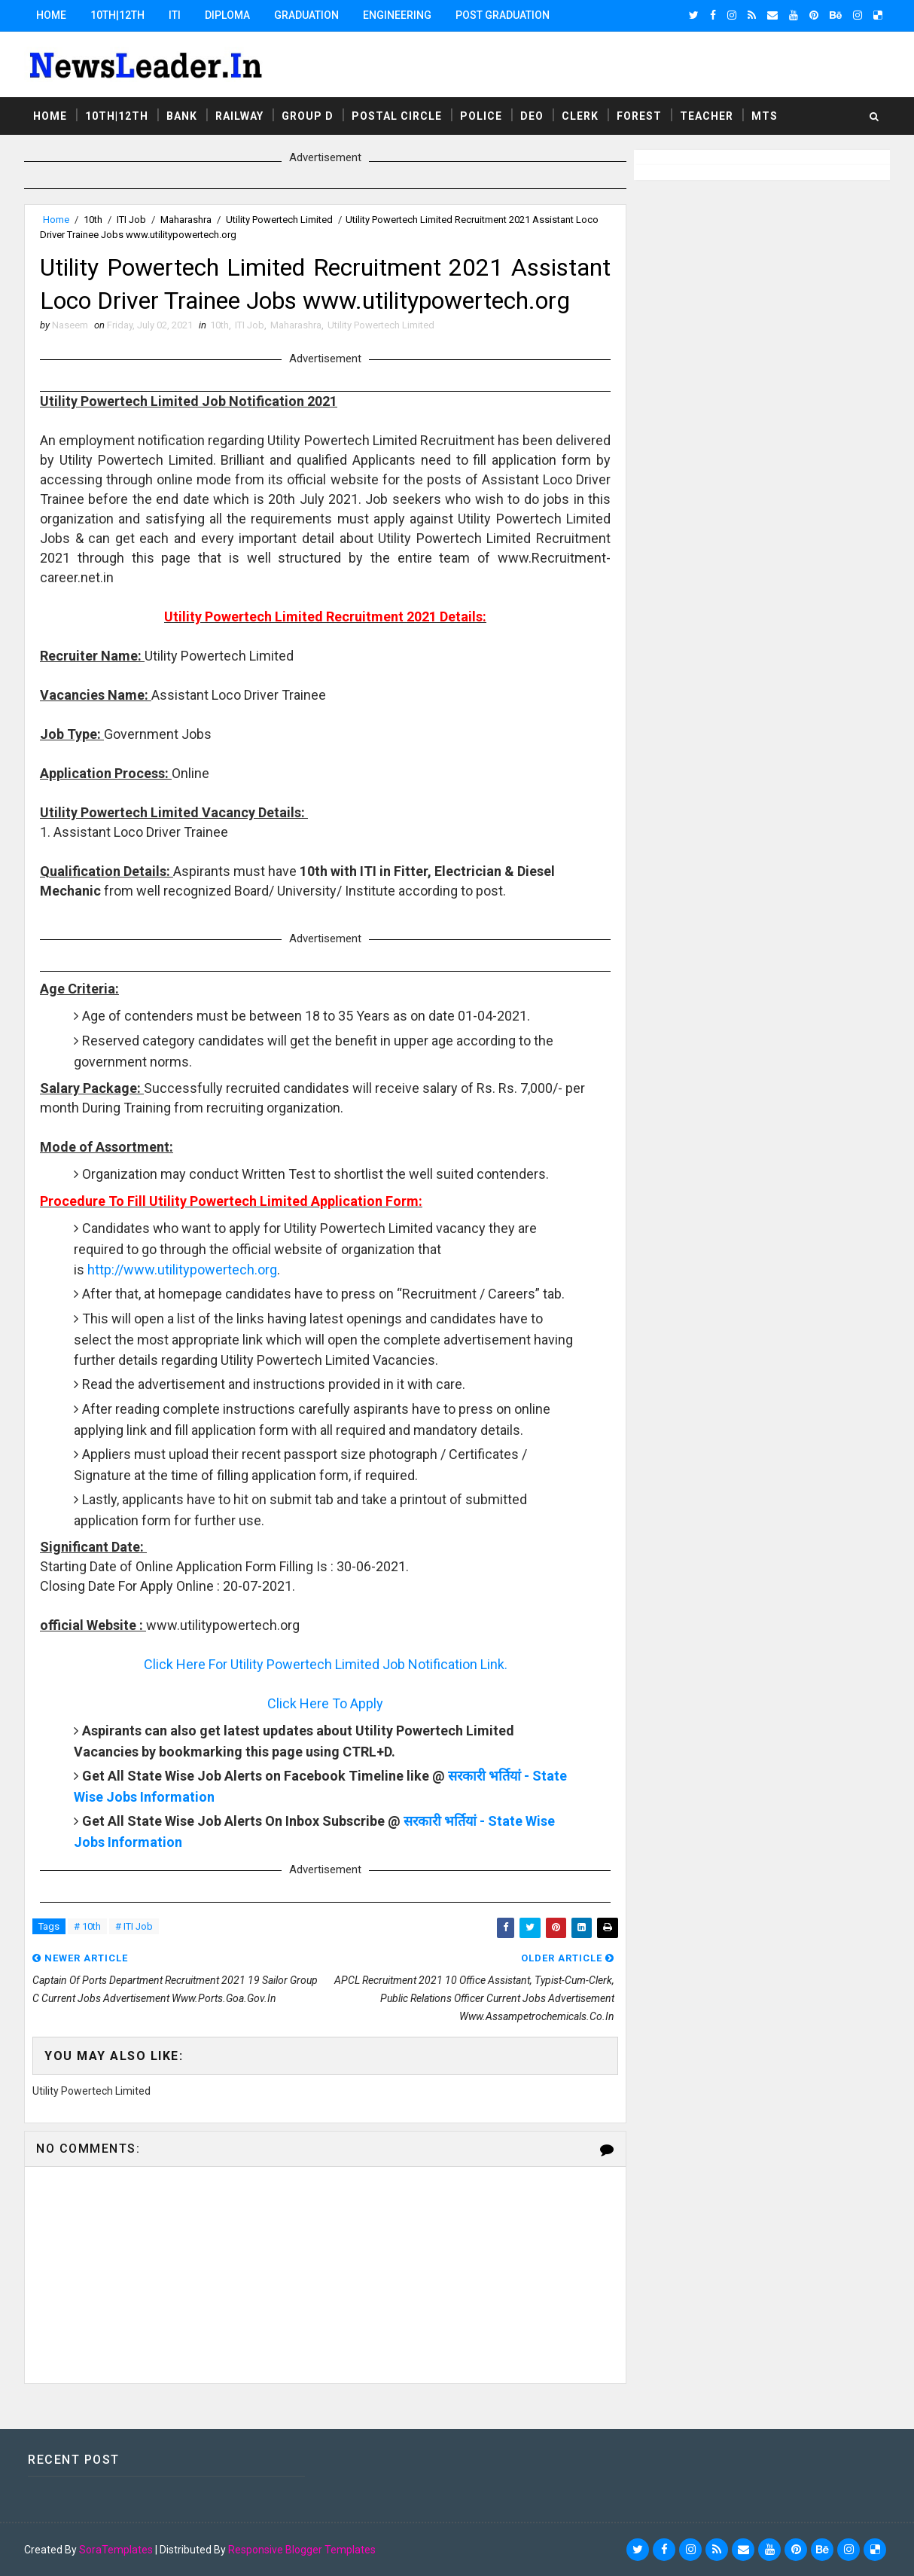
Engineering (397, 15)
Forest (639, 116)
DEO (532, 116)
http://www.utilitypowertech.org (182, 1269)
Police (481, 116)
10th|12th (117, 15)
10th (93, 219)
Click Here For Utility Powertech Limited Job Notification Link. (325, 1664)
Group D (308, 116)
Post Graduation (502, 15)
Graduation (306, 15)
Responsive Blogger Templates (302, 2550)
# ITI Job (134, 1926)
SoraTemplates (116, 2550)
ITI (175, 15)
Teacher (706, 116)
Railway (239, 116)
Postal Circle (397, 116)
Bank (181, 116)
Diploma (227, 15)
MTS (764, 116)
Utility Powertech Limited (279, 219)
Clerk (580, 116)
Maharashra (186, 219)
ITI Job (131, 219)
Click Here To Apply (325, 1703)
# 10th (87, 1926)
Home (51, 15)
